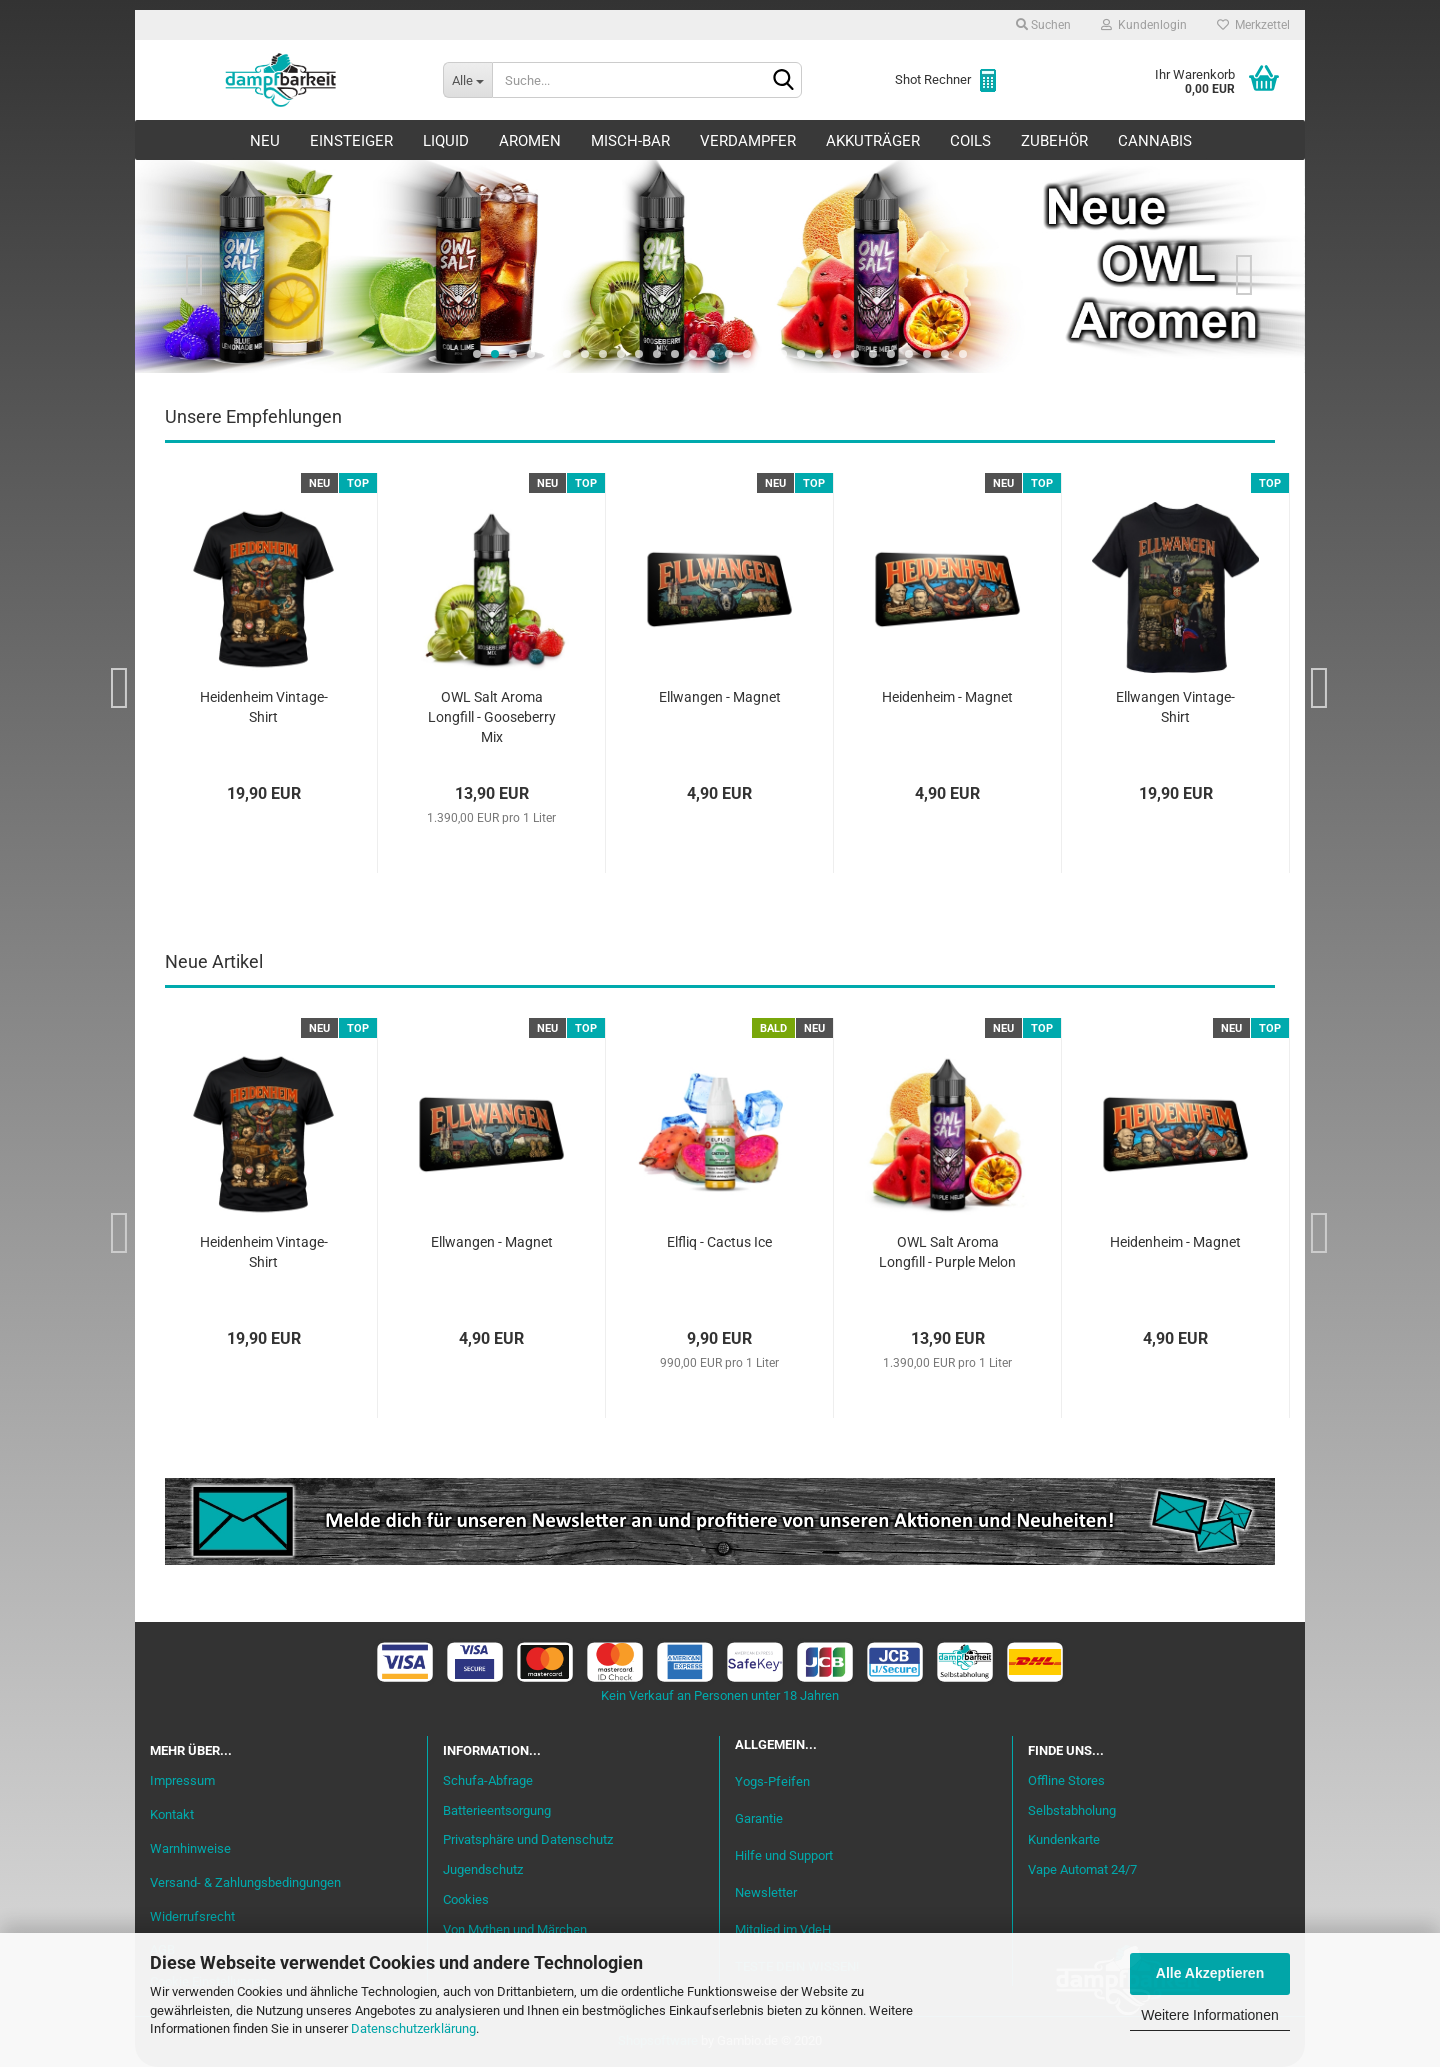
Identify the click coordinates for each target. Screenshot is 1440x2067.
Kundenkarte (1064, 1839)
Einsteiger (351, 141)
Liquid (446, 141)
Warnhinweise (190, 1848)
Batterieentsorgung (497, 1810)
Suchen (1043, 25)
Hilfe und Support (784, 1855)
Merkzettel (1253, 25)
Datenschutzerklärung (413, 2028)
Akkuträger (873, 141)
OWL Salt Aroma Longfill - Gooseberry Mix (492, 717)
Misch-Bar (630, 141)
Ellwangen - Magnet (720, 697)
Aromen (530, 141)
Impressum (182, 1780)
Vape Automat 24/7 (1082, 1869)
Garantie (759, 1818)
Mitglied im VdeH (783, 1929)
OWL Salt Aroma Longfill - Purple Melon (947, 1252)
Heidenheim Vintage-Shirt (264, 707)
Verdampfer (748, 141)
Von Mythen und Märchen (515, 1929)
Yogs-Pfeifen (772, 1781)
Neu (265, 141)
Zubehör (1054, 141)
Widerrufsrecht (192, 1916)
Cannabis (1155, 141)
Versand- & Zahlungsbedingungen (245, 1882)
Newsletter (766, 1892)
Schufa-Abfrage (488, 1780)
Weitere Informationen (1209, 2015)
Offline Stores (1066, 1780)
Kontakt (172, 1814)
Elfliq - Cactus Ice (719, 1242)
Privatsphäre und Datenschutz (528, 1839)
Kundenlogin (1144, 25)
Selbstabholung (1072, 1810)
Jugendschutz (483, 1869)
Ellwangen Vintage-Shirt (1175, 707)
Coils (970, 141)
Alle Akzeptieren (1210, 1973)
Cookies (466, 1899)
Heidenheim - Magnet (947, 697)
